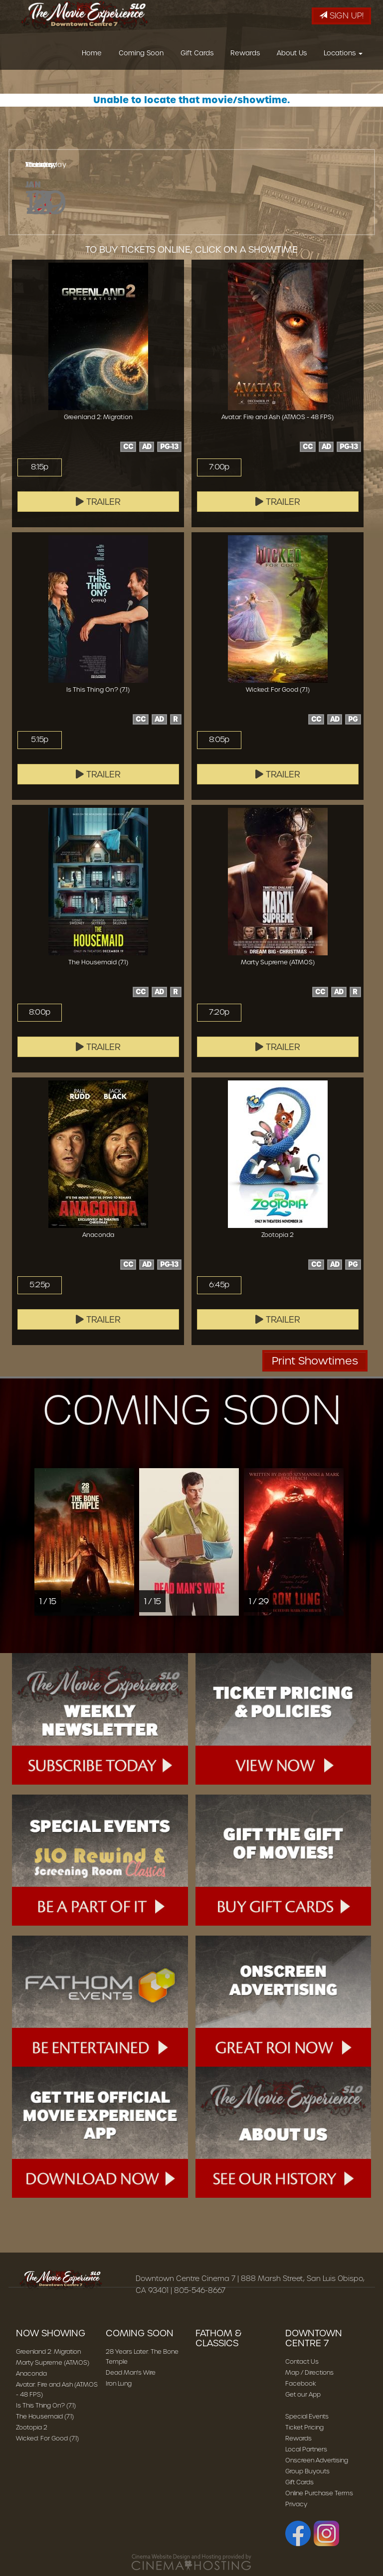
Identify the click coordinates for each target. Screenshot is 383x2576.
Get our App (303, 2394)
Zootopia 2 (31, 2427)
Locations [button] (343, 55)
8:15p (39, 466)
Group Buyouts (307, 2471)
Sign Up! (341, 15)
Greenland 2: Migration (48, 2351)
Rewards (245, 55)
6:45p (219, 1284)
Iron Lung (119, 2383)
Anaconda (31, 2373)
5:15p (39, 739)
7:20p (219, 1012)
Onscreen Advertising (316, 2460)
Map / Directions (309, 2372)
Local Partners (306, 2449)
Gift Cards (197, 55)
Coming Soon (141, 55)
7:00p (219, 466)
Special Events (307, 2416)
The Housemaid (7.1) (45, 2416)
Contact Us (302, 2361)
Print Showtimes (315, 1360)
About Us (292, 55)
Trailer (98, 501)
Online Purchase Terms (319, 2493)
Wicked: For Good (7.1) (47, 2438)
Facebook (300, 2383)
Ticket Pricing (304, 2427)
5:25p (39, 1284)
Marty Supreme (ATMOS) (52, 2362)
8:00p (39, 1012)
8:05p (219, 739)
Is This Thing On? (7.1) (46, 2405)
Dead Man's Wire (131, 2372)
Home (92, 55)
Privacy (296, 2504)
